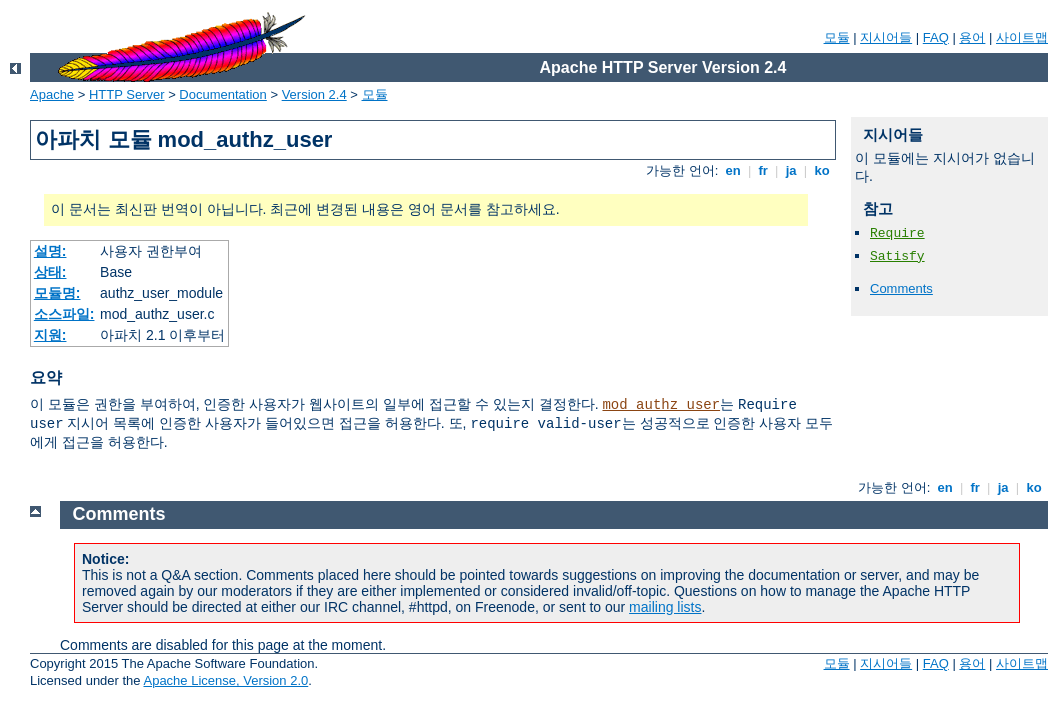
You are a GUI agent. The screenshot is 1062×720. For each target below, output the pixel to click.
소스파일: (64, 314)
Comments (901, 288)
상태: (50, 272)
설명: (50, 251)
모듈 (837, 37)
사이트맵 (1022, 37)
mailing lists (665, 607)
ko (822, 170)
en (733, 170)
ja (791, 170)
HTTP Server (127, 94)
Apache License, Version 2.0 (225, 680)
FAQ (936, 37)
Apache (52, 94)
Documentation (222, 94)
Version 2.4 (314, 94)
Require (897, 233)
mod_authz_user (661, 405)
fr (763, 170)
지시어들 (886, 37)
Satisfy (897, 256)
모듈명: (57, 293)
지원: (50, 335)
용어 (972, 37)
